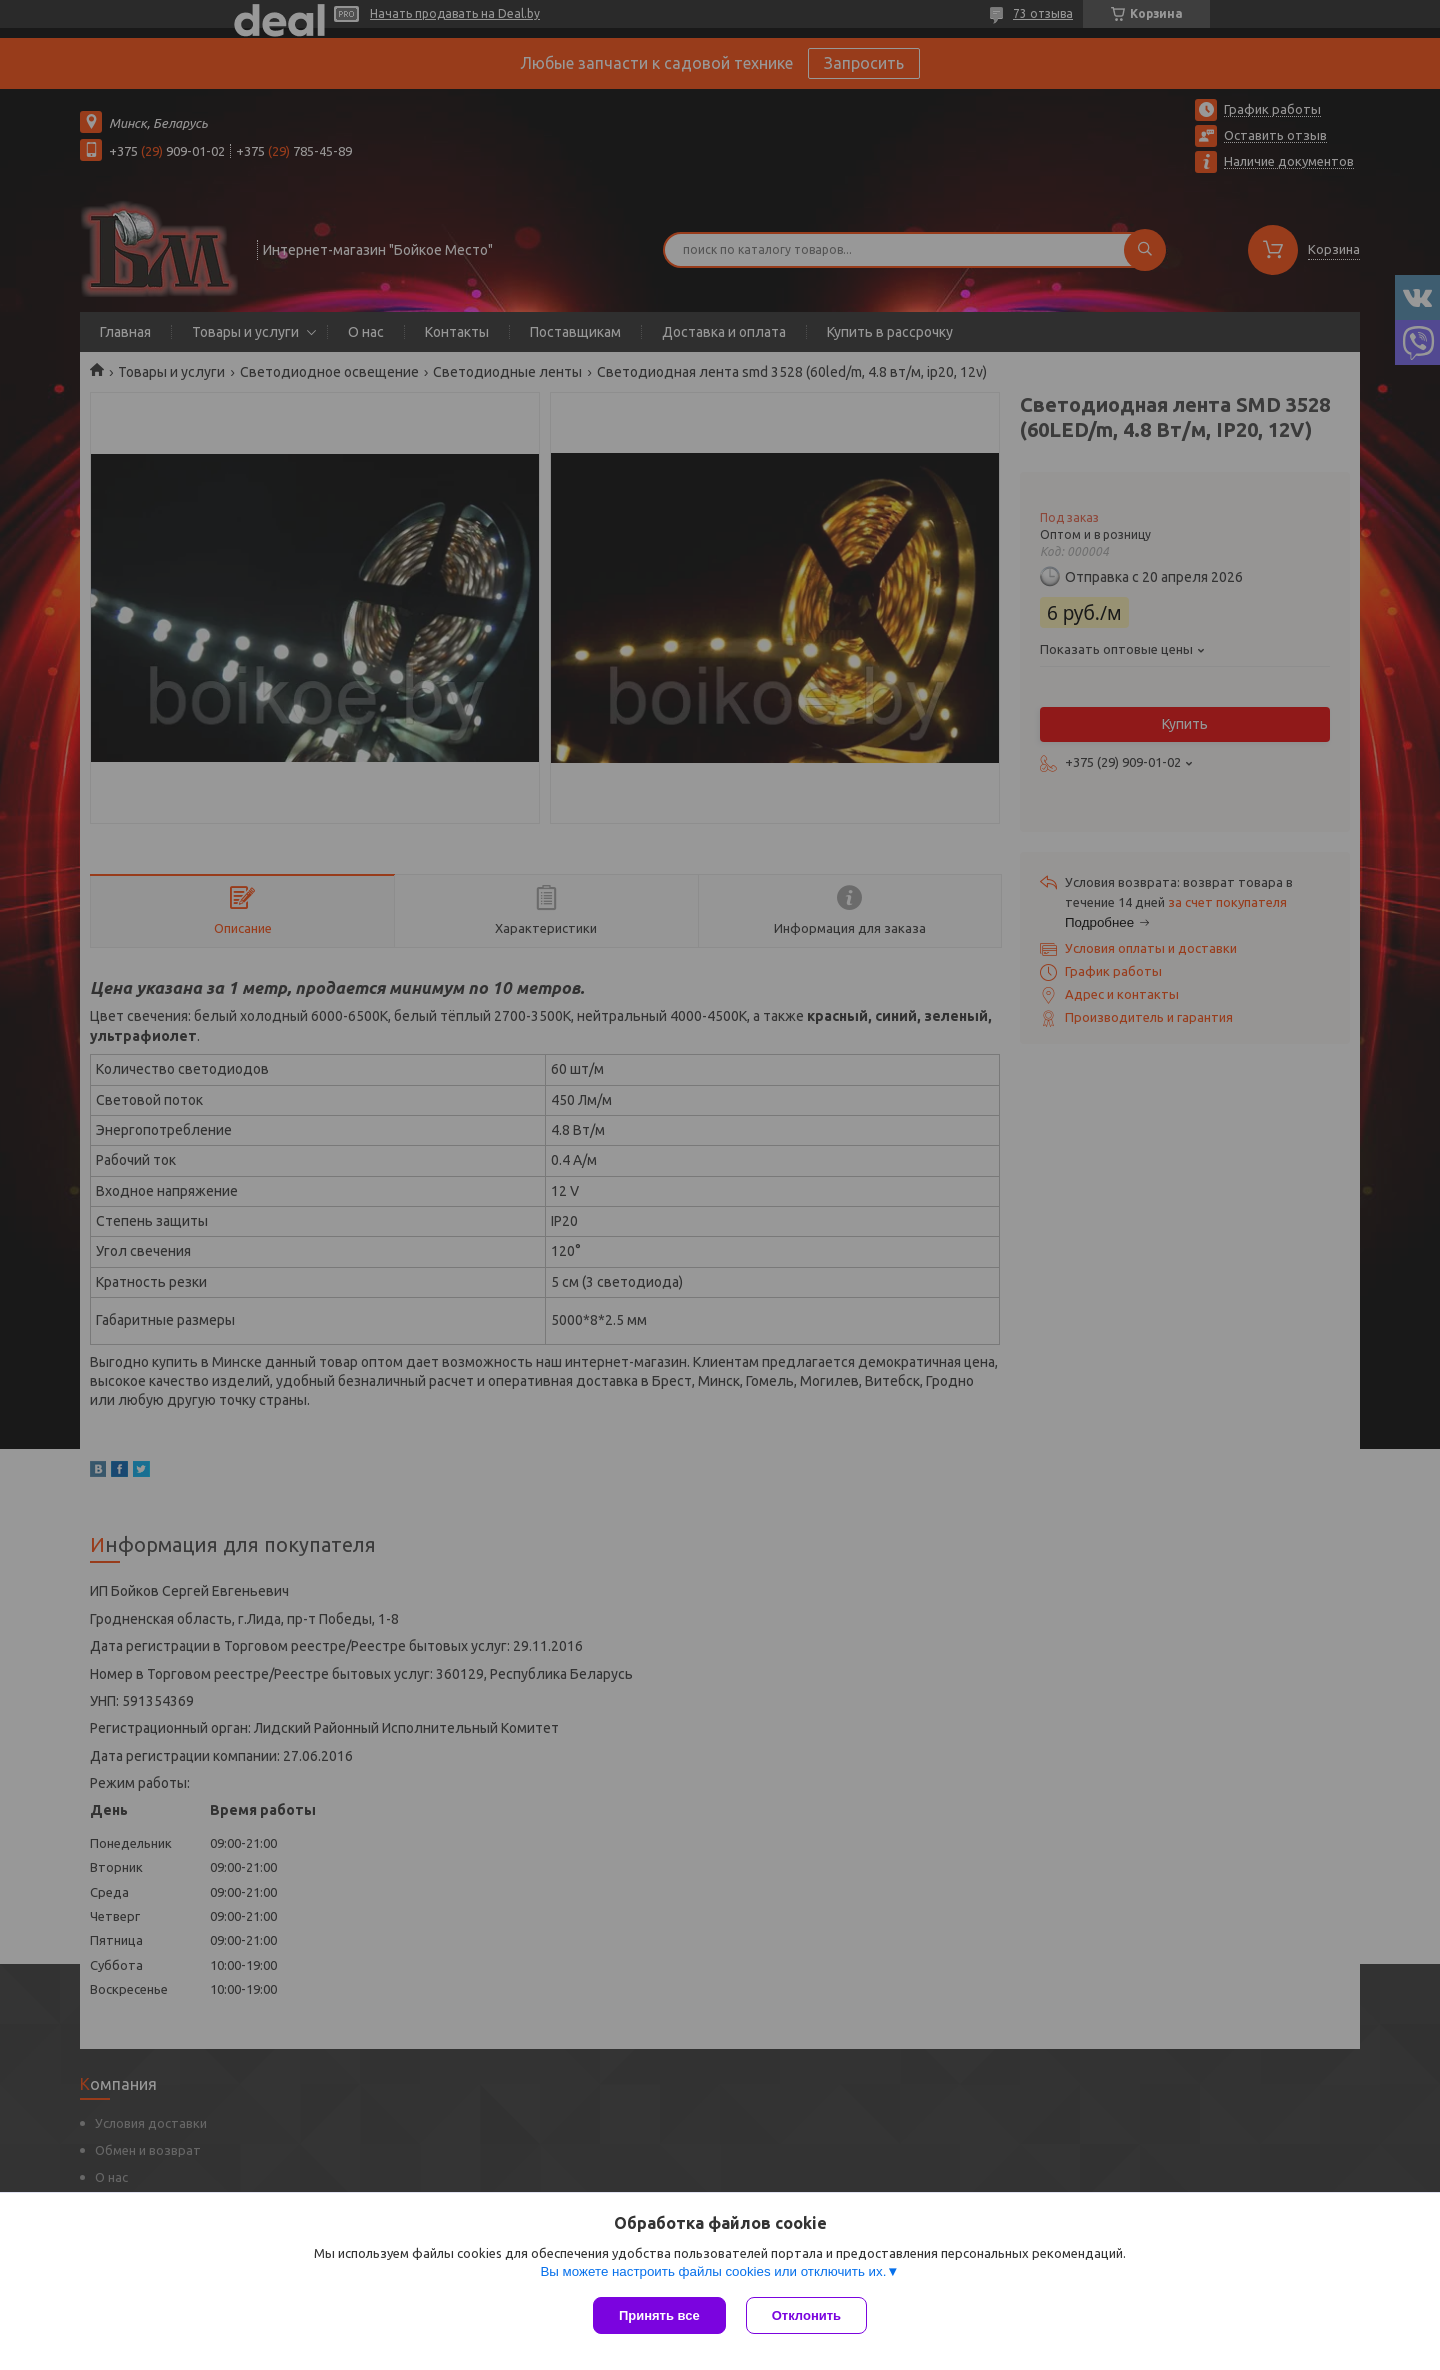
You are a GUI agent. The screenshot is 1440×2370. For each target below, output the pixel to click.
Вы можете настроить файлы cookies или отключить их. (713, 2271)
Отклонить (806, 2315)
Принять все (659, 2315)
